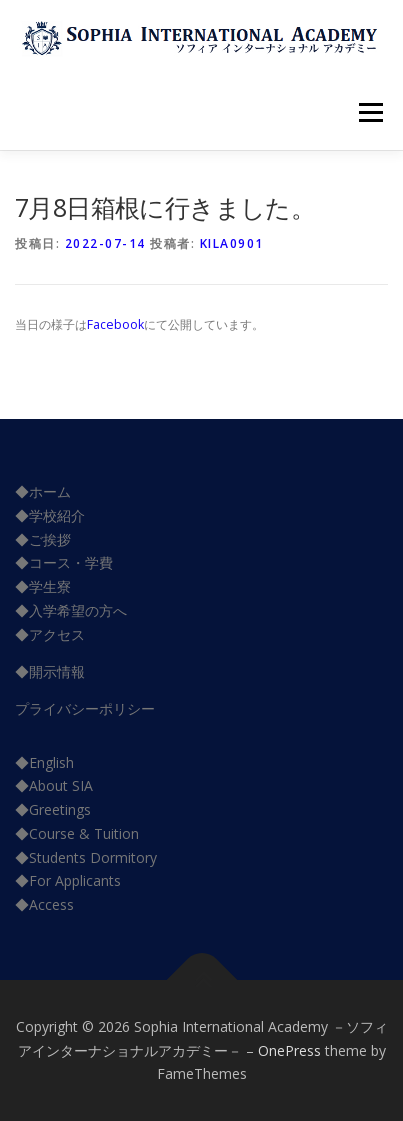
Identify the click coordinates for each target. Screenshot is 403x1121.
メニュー (370, 112)
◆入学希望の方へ (71, 610)
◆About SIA (54, 785)
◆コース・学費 (64, 562)
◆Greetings (53, 809)
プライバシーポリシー (85, 708)
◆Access (44, 904)
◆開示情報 (50, 671)
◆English (44, 762)
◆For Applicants (68, 880)
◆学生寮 (43, 586)
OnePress (289, 1050)
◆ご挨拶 (43, 539)
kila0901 (232, 243)
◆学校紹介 (50, 515)
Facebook (115, 324)
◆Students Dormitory (86, 857)
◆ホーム (43, 491)
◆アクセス (50, 634)
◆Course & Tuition (77, 833)
